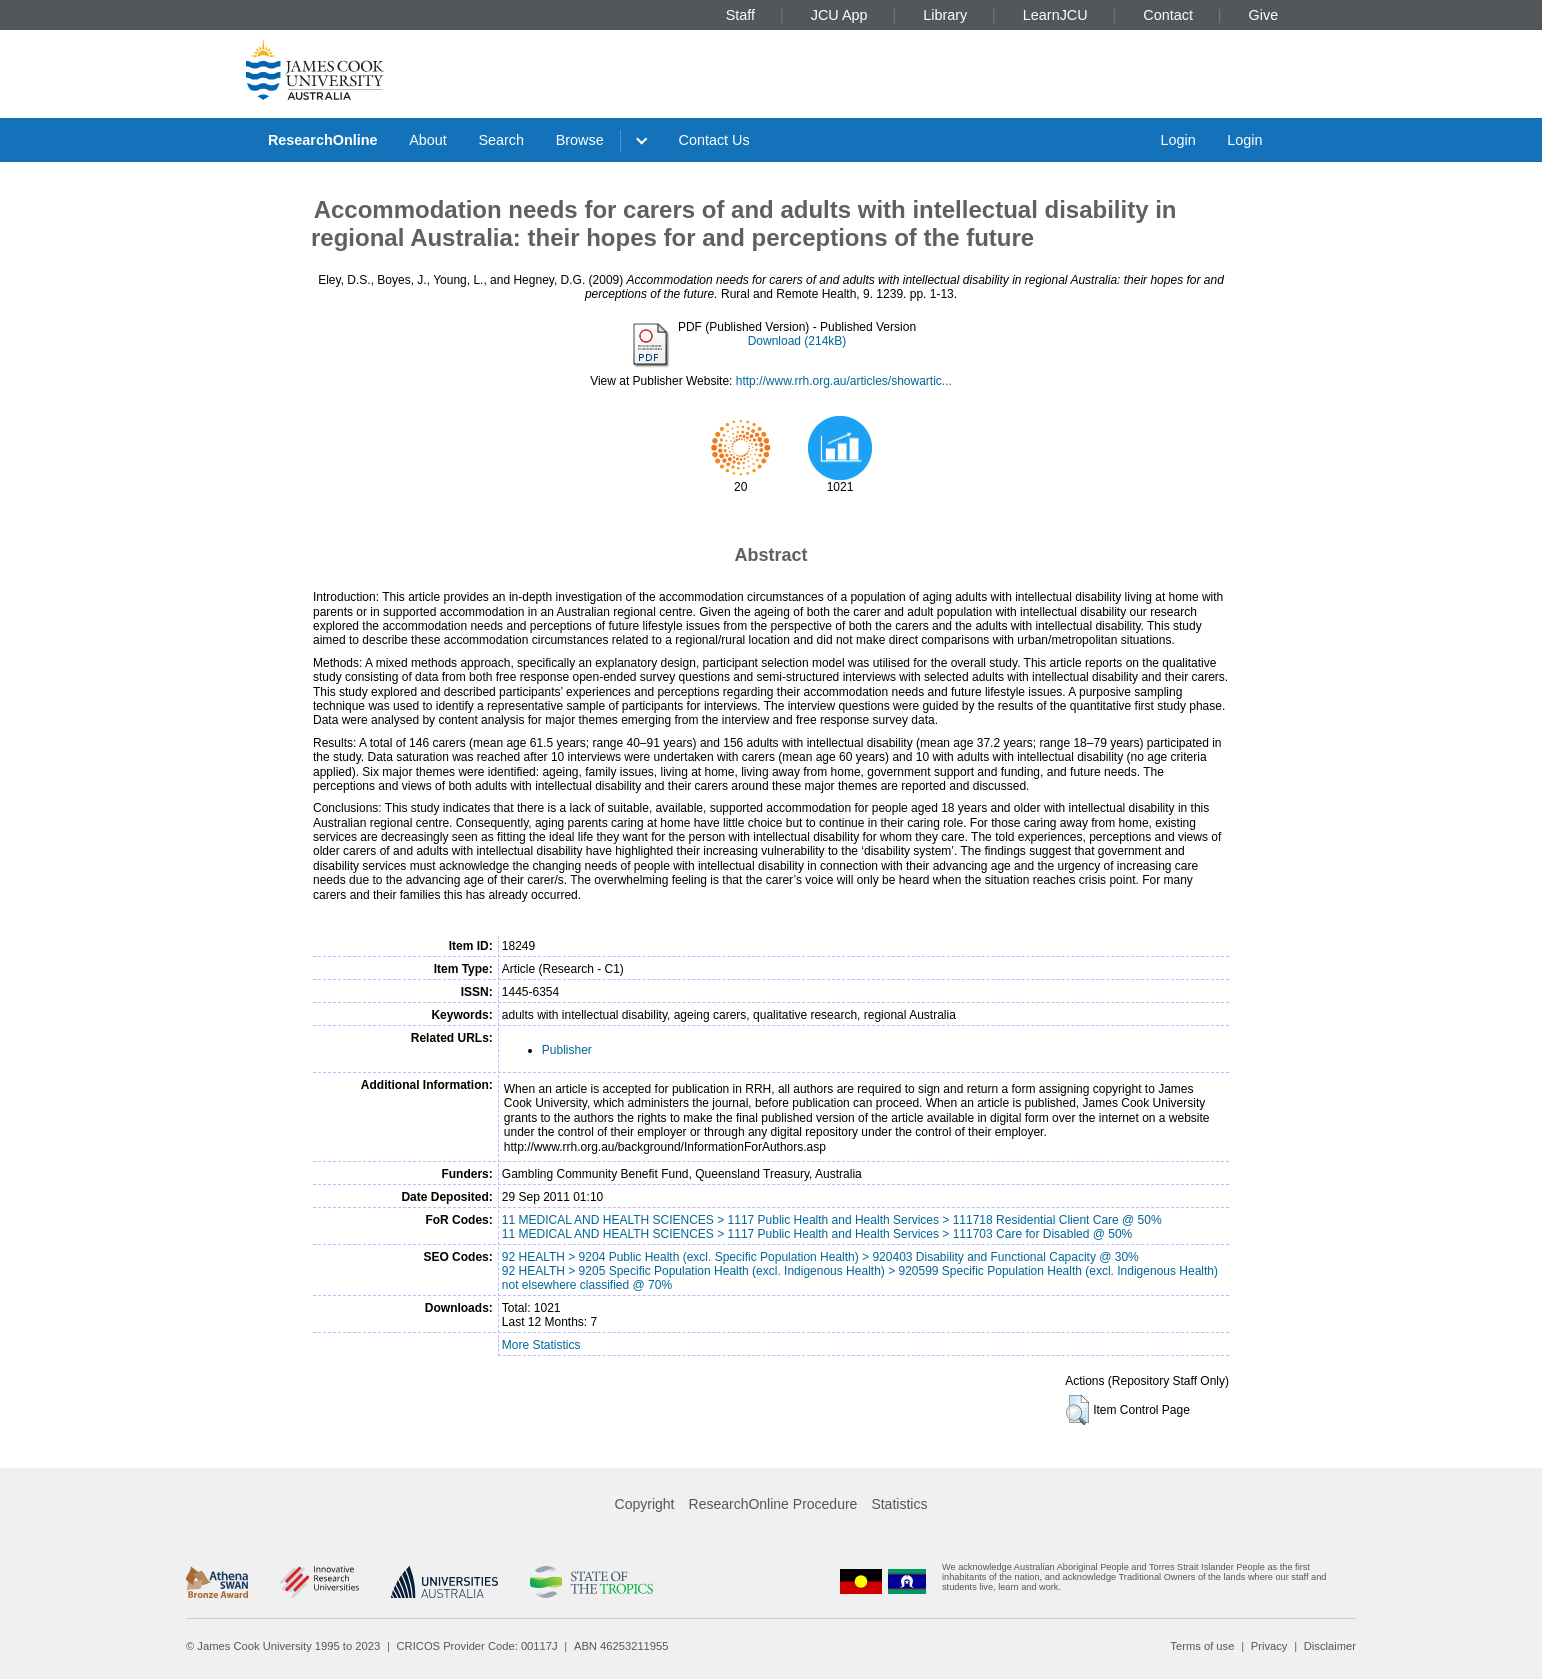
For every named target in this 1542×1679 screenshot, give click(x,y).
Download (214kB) (797, 341)
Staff (740, 15)
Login (1177, 140)
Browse (580, 140)
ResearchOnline (323, 140)
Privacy (1269, 1646)
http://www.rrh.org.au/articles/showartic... (844, 381)
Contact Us (714, 140)
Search (501, 140)
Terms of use (1202, 1646)
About (428, 140)
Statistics (899, 1504)
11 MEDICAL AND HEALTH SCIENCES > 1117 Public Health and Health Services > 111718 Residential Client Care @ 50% (832, 1220)
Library (945, 15)
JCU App (839, 15)
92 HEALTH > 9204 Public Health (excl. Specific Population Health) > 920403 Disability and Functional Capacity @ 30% (820, 1257)
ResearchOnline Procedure (773, 1504)
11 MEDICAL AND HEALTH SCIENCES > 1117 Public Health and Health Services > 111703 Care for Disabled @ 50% (817, 1234)
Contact (1168, 15)
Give (1264, 15)
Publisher (567, 1050)
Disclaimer (1330, 1646)
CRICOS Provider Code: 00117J (477, 1646)
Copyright (645, 1504)
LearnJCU (1055, 15)
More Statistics (541, 1345)
